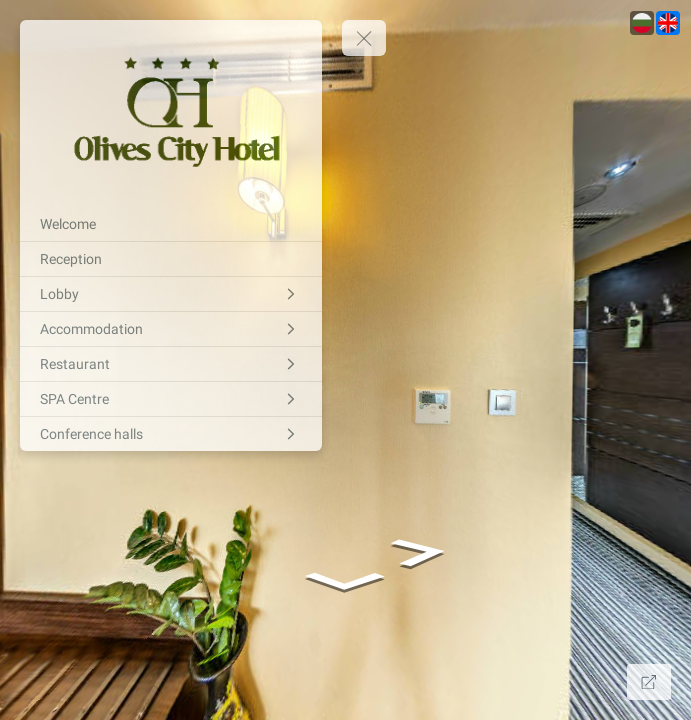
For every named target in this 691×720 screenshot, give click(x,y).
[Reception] (171, 259)
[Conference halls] (171, 434)
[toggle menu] (364, 38)
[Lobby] (171, 294)
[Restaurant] (171, 364)
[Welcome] (171, 224)
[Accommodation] (171, 329)
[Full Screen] (649, 682)
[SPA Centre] (171, 399)
